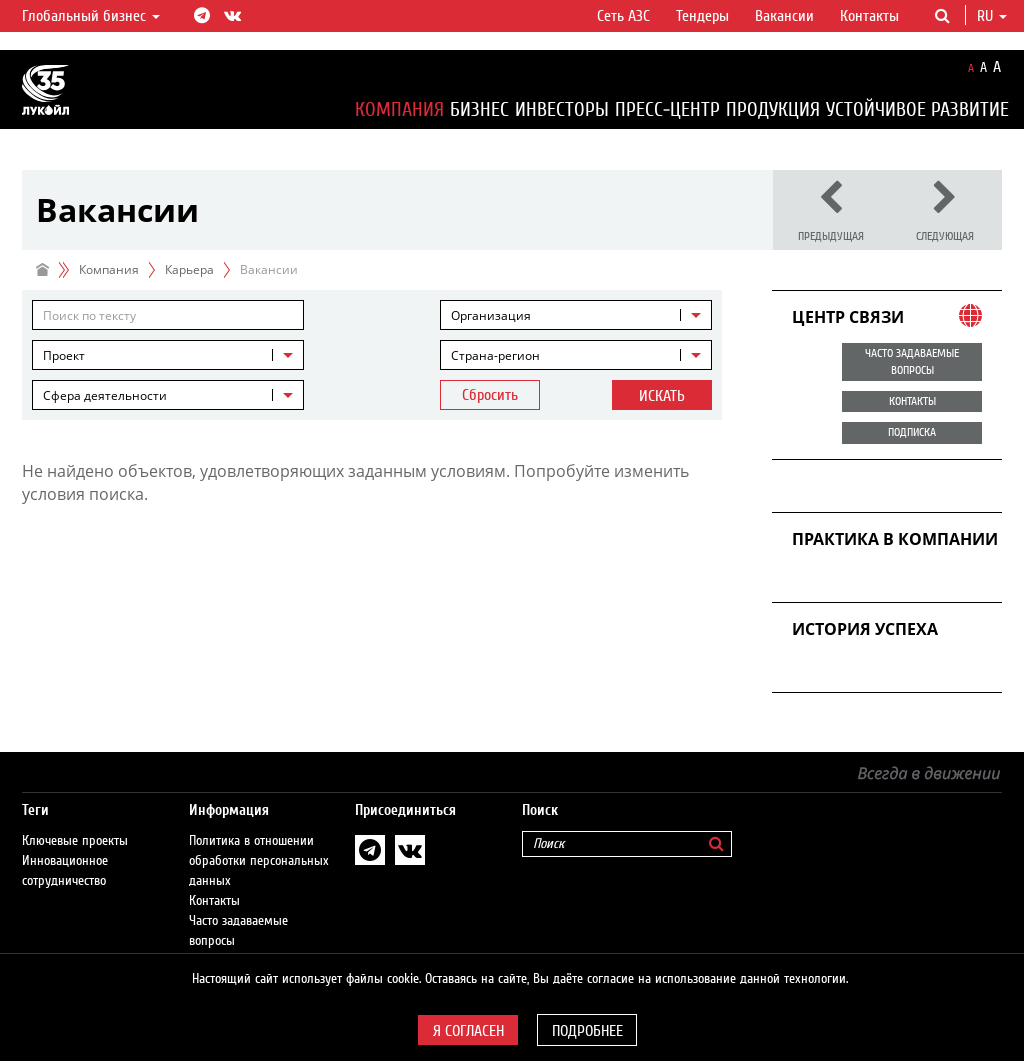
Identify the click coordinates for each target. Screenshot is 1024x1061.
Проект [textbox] (64, 355)
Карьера (189, 269)
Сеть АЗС (623, 16)
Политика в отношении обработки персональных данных (259, 841)
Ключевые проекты (75, 821)
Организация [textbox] (491, 315)
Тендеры (702, 16)
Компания (399, 109)
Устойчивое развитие (917, 109)
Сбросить (490, 395)
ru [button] (992, 16)
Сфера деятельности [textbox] (105, 395)
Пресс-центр (667, 109)
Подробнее (587, 1031)
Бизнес (479, 109)
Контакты (869, 16)
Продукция (773, 109)
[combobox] (576, 315)
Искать (662, 396)
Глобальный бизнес (91, 16)
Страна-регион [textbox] (495, 355)
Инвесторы (562, 109)
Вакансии (784, 16)
